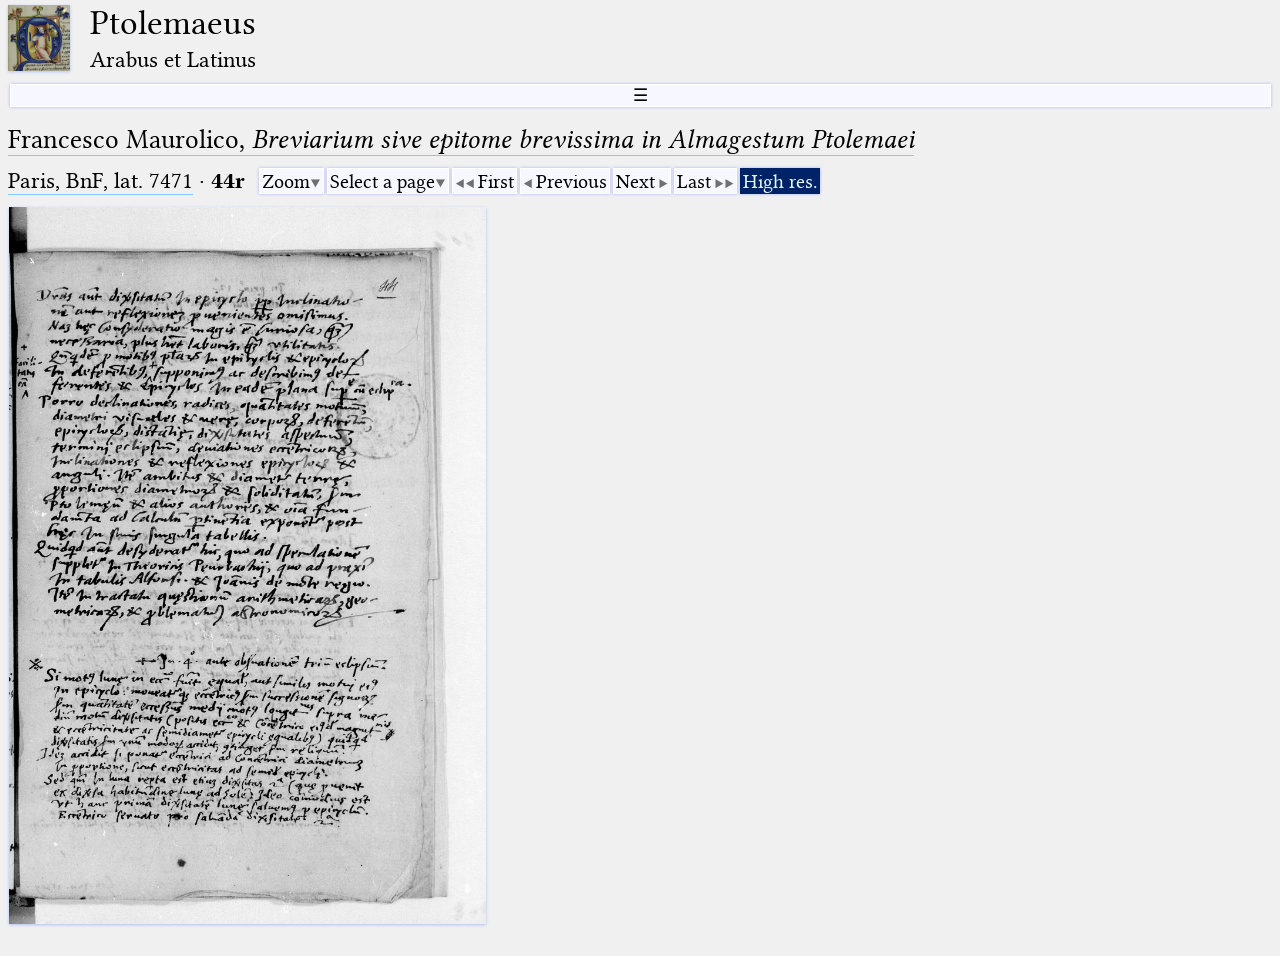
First (496, 181)
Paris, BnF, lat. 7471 (100, 180)
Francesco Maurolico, (461, 139)
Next (635, 181)
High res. (780, 181)
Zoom (286, 181)
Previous (571, 181)
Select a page (382, 181)
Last (694, 181)
